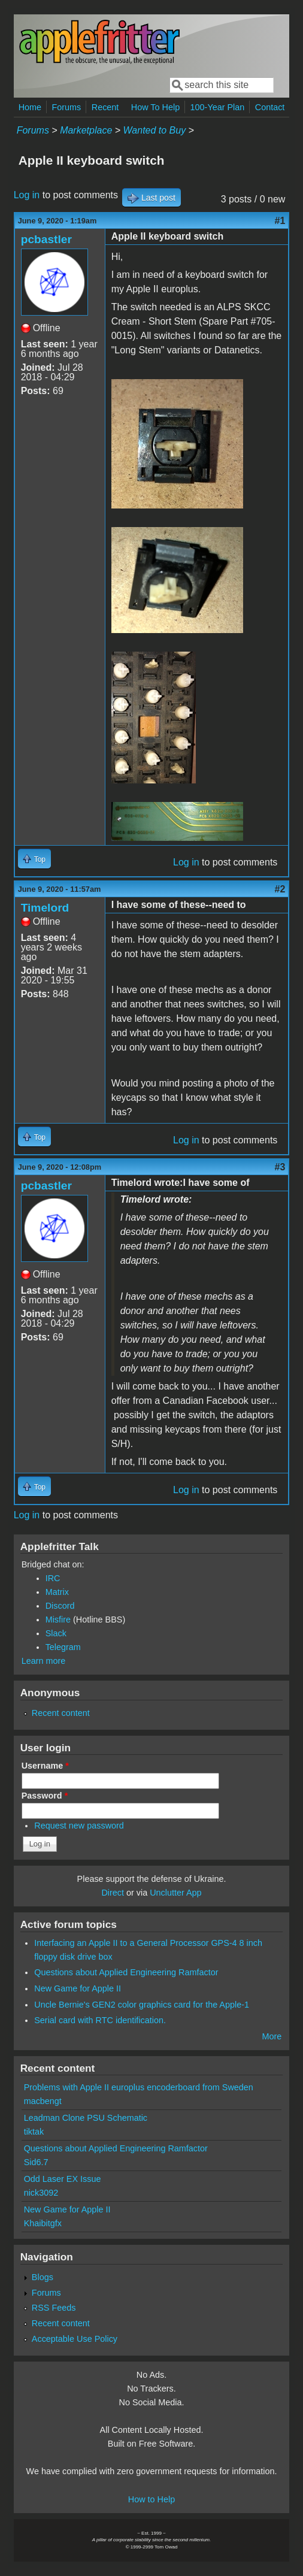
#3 (280, 1167)
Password (45, 1795)
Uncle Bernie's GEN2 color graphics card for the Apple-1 (141, 2004)
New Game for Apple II (77, 1988)
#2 (280, 889)
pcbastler (46, 239)
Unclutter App (175, 1892)
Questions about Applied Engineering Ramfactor (126, 1972)
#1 (280, 221)
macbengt (43, 2101)
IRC (53, 1578)
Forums (66, 107)
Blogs (42, 2277)
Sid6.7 (36, 2162)
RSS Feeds (54, 2307)
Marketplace (86, 130)
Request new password (79, 1825)
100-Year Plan (217, 107)
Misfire (58, 1619)
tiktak (34, 2131)
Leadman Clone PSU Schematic (85, 2118)
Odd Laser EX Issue (62, 2179)
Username (45, 1765)
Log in (27, 195)
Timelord (45, 907)
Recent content (61, 1713)
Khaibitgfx (43, 2223)
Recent (105, 107)
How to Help (151, 2499)
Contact (270, 107)
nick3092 (41, 2192)
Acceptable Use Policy (74, 2339)
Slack (56, 1633)
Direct (112, 1892)
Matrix (57, 1592)
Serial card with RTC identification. (100, 2020)
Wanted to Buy (154, 130)
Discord (60, 1606)
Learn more (44, 1661)
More (272, 2036)
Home (30, 107)
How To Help (155, 107)
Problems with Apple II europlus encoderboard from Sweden (138, 2087)
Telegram (63, 1647)
